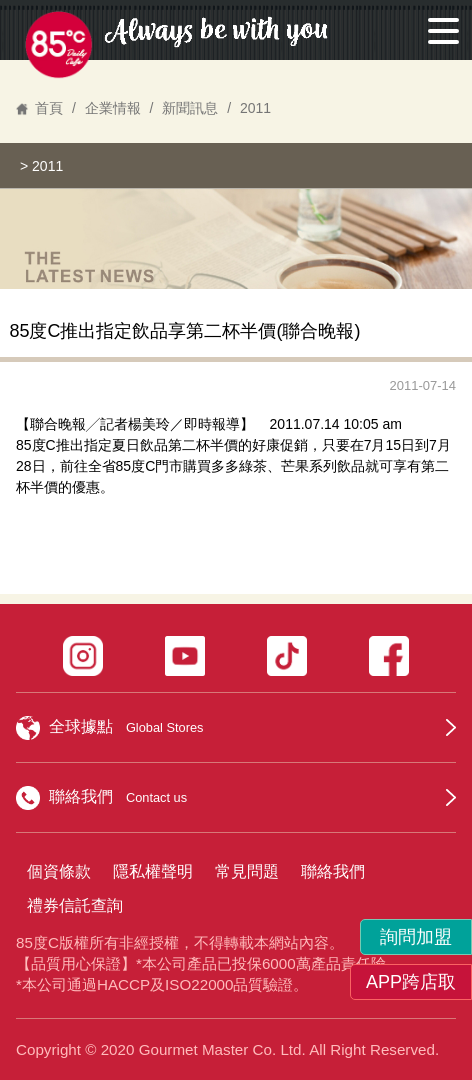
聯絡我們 (333, 871)
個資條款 (59, 871)
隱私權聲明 (153, 871)
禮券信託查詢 (75, 905)
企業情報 (113, 108)
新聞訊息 (190, 108)
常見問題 (247, 871)
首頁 (49, 108)
